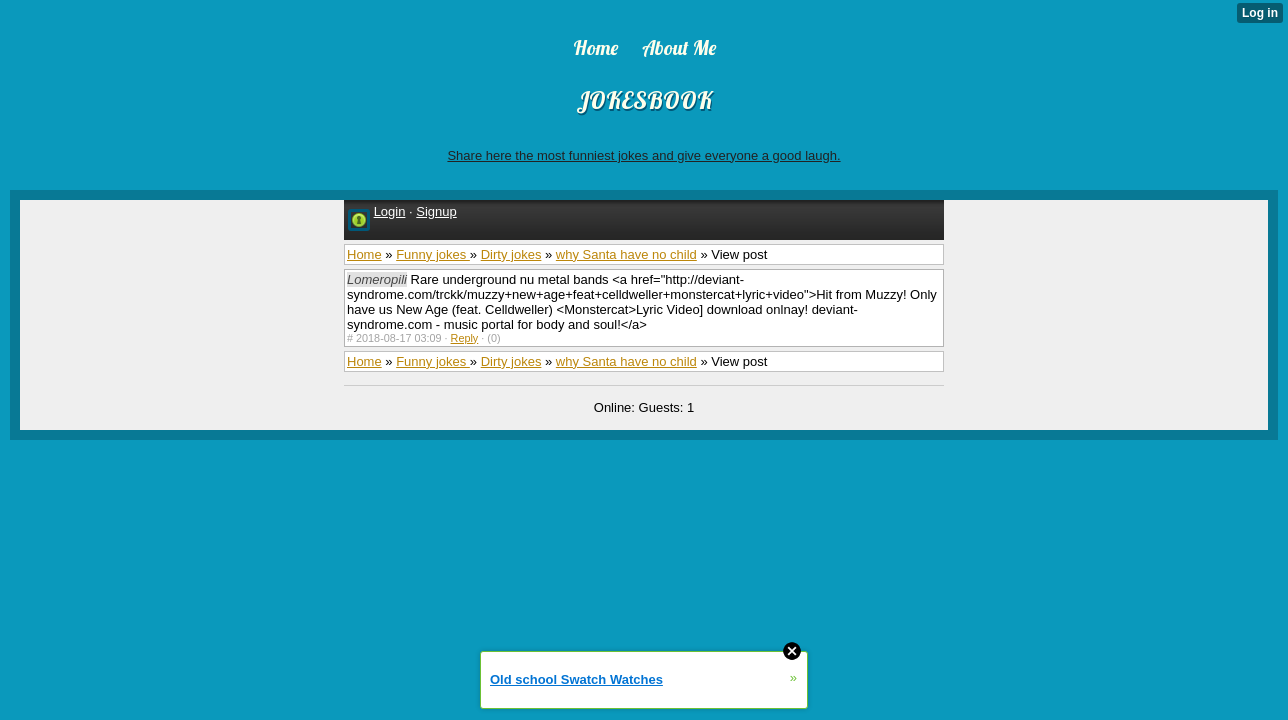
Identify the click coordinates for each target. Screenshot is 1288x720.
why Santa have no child (626, 254)
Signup (436, 211)
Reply (465, 338)
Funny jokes (433, 254)
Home (364, 254)
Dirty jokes (511, 254)
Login (390, 211)
